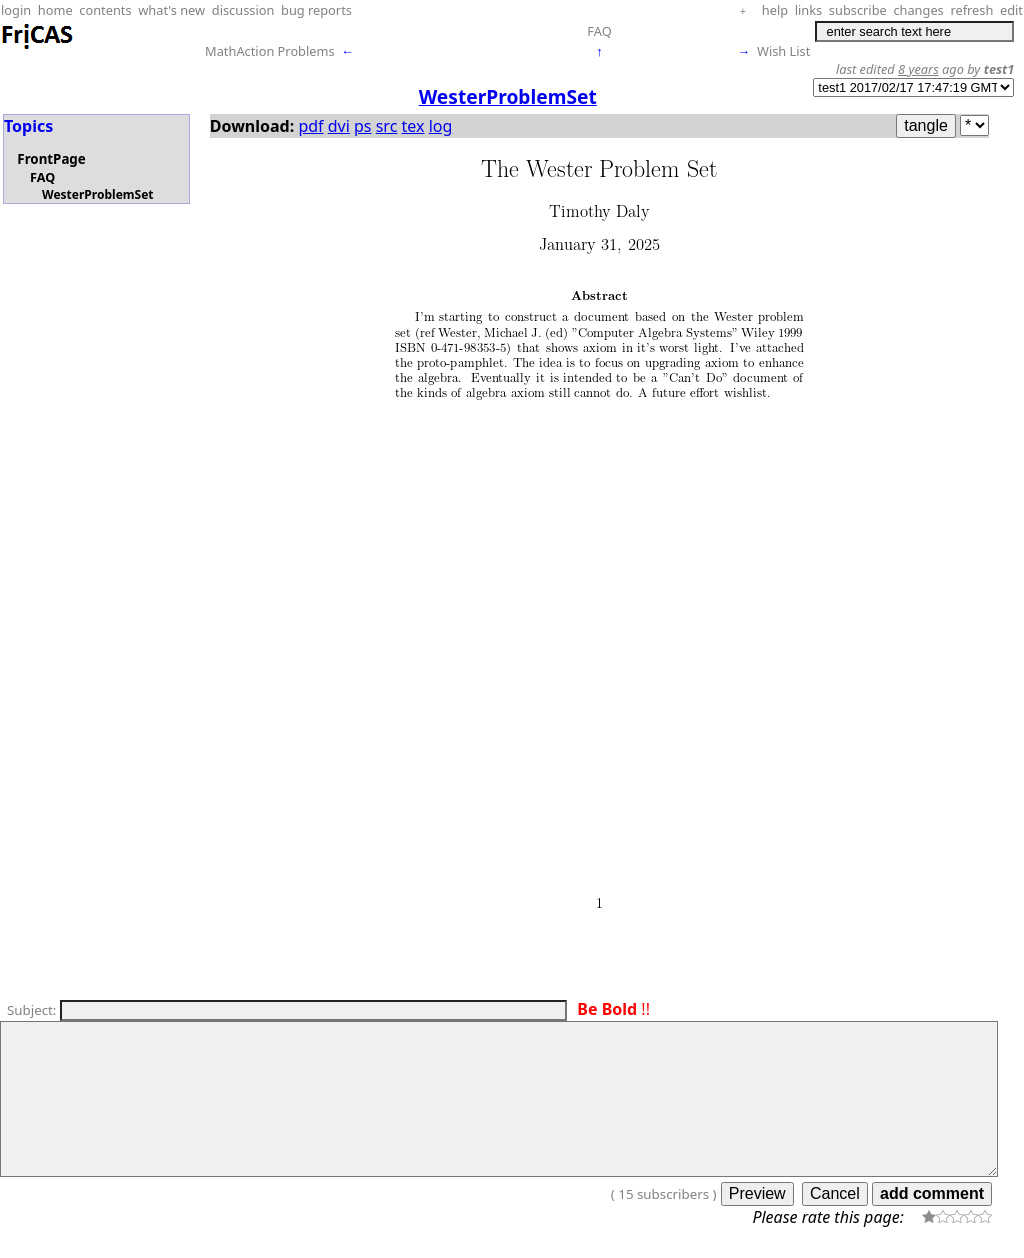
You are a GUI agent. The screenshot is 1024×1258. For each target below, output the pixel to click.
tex (413, 126)
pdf (310, 126)
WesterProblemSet (98, 194)
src (387, 126)
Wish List (783, 51)
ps (363, 126)
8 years (918, 69)
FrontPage (51, 159)
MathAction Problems (270, 51)
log (441, 126)
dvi (339, 126)
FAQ (599, 31)
